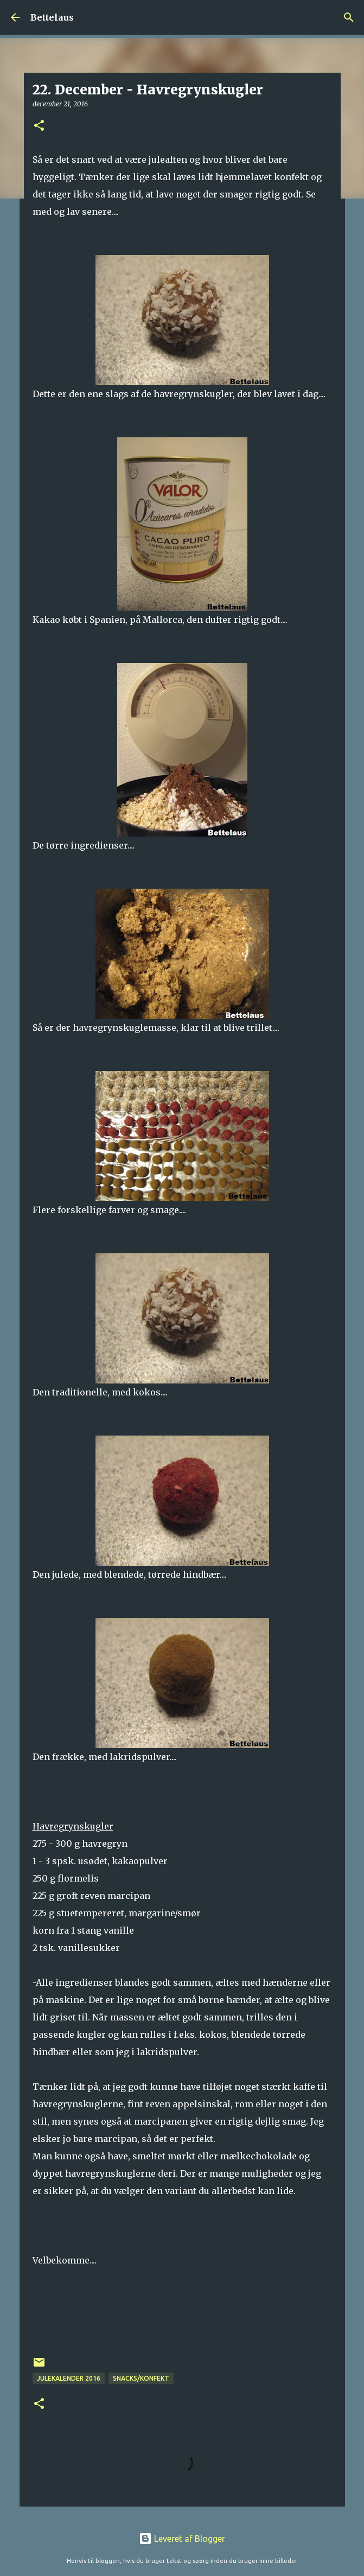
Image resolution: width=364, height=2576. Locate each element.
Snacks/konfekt (141, 2378)
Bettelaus (52, 17)
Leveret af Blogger (182, 2538)
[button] (39, 126)
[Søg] (348, 17)
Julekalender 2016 (68, 2378)
